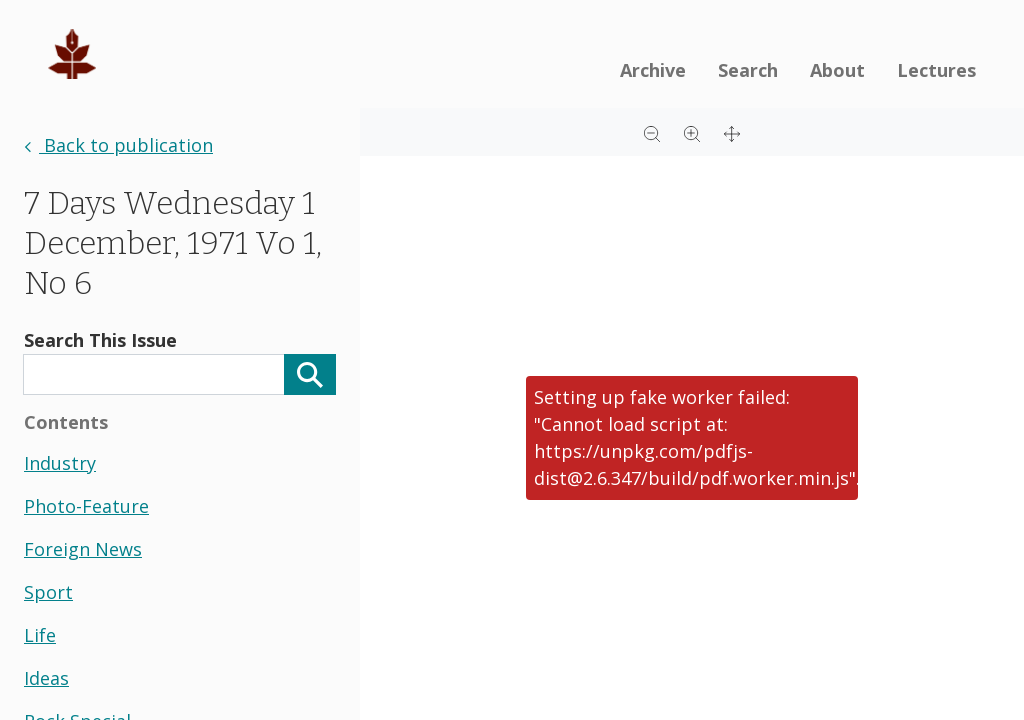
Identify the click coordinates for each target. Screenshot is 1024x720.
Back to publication (118, 145)
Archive (653, 70)
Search (748, 70)
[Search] (310, 374)
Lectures (936, 70)
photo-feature (86, 506)
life (40, 635)
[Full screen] (732, 132)
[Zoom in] (692, 132)
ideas (46, 678)
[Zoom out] (652, 132)
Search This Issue (100, 340)
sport (48, 592)
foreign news (83, 549)
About (837, 70)
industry (60, 463)
